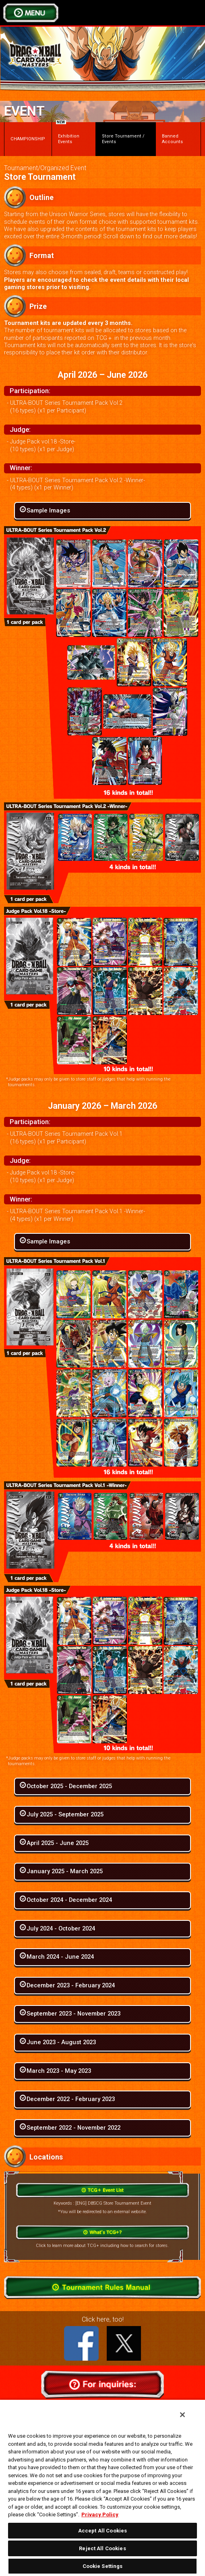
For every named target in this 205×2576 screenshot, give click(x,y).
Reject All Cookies (102, 2548)
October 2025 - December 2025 (69, 1786)
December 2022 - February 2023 (71, 2099)
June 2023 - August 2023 (61, 2042)
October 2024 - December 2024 (69, 1899)
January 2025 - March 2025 (65, 1871)
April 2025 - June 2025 (58, 1843)
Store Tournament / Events (123, 138)
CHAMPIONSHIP (27, 139)
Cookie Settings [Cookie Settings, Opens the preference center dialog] (103, 2566)
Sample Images (48, 510)
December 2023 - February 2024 (71, 1985)
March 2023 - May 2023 (59, 2070)
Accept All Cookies (102, 2531)
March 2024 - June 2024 (60, 1956)
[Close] (182, 2415)
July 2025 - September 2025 (65, 1814)
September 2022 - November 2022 (73, 2127)
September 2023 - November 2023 (73, 2013)
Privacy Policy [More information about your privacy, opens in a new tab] (99, 2514)
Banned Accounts (172, 138)
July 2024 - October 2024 (61, 1928)
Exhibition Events (67, 133)
